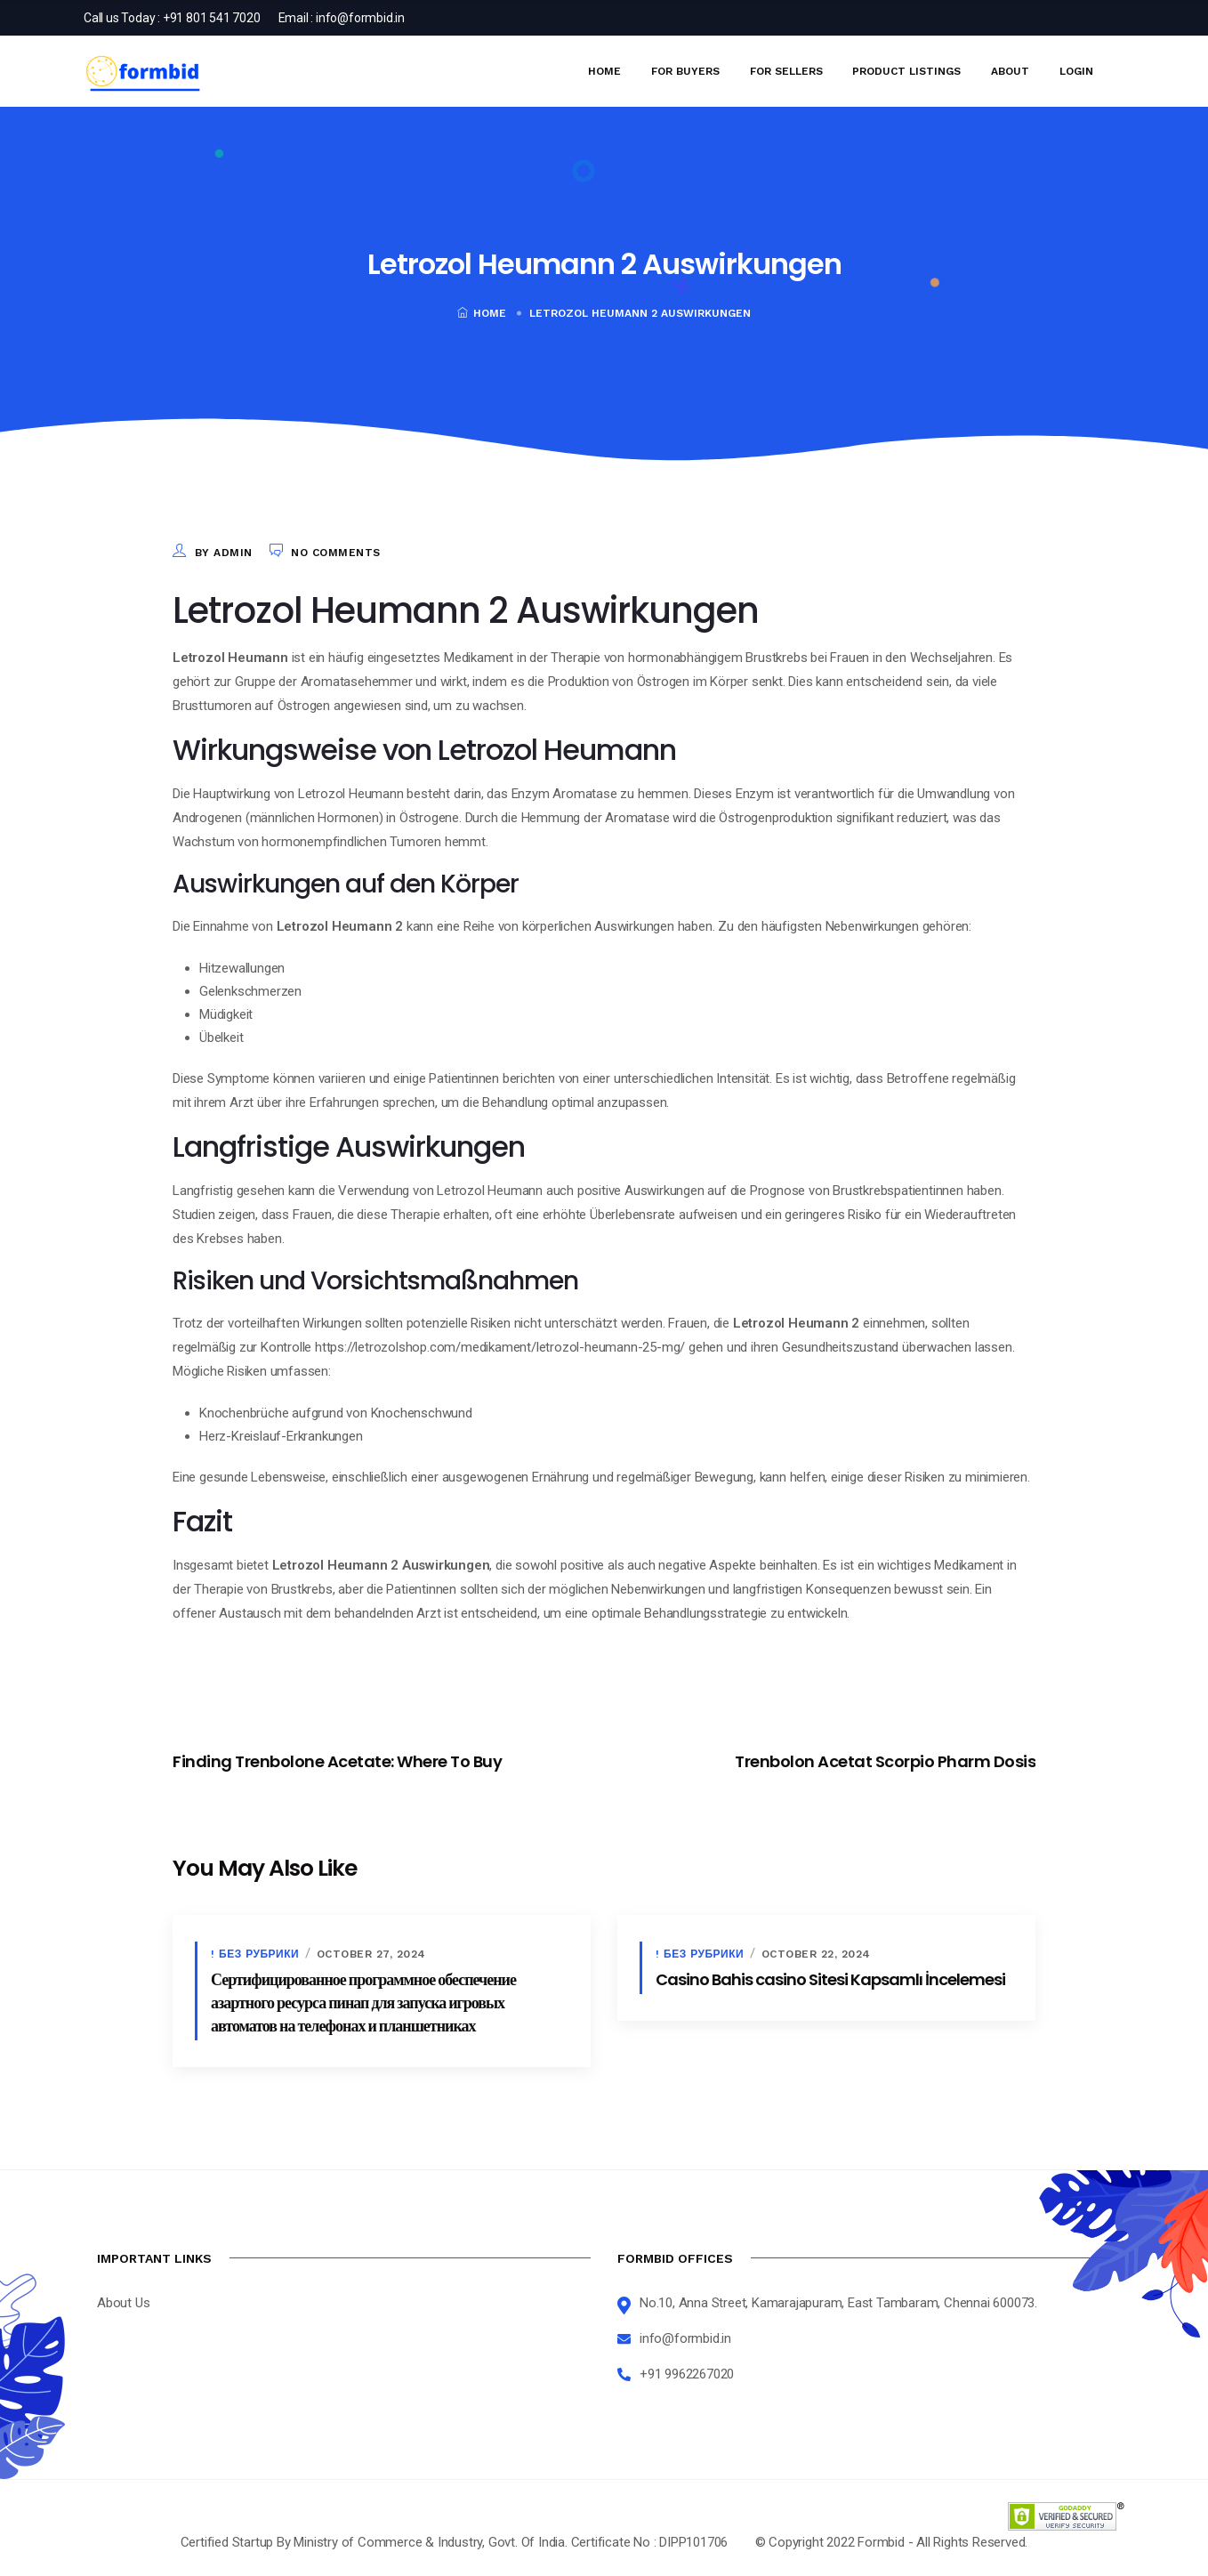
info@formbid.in (360, 18)
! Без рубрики (255, 1954)
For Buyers (685, 71)
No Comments (336, 552)
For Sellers (786, 71)
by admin (224, 552)
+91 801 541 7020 (212, 18)
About (1010, 71)
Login (1076, 71)
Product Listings (906, 71)
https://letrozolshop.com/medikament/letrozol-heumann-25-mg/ (500, 1347)
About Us (123, 2303)
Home (604, 71)
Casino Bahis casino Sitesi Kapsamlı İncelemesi (830, 1979)
